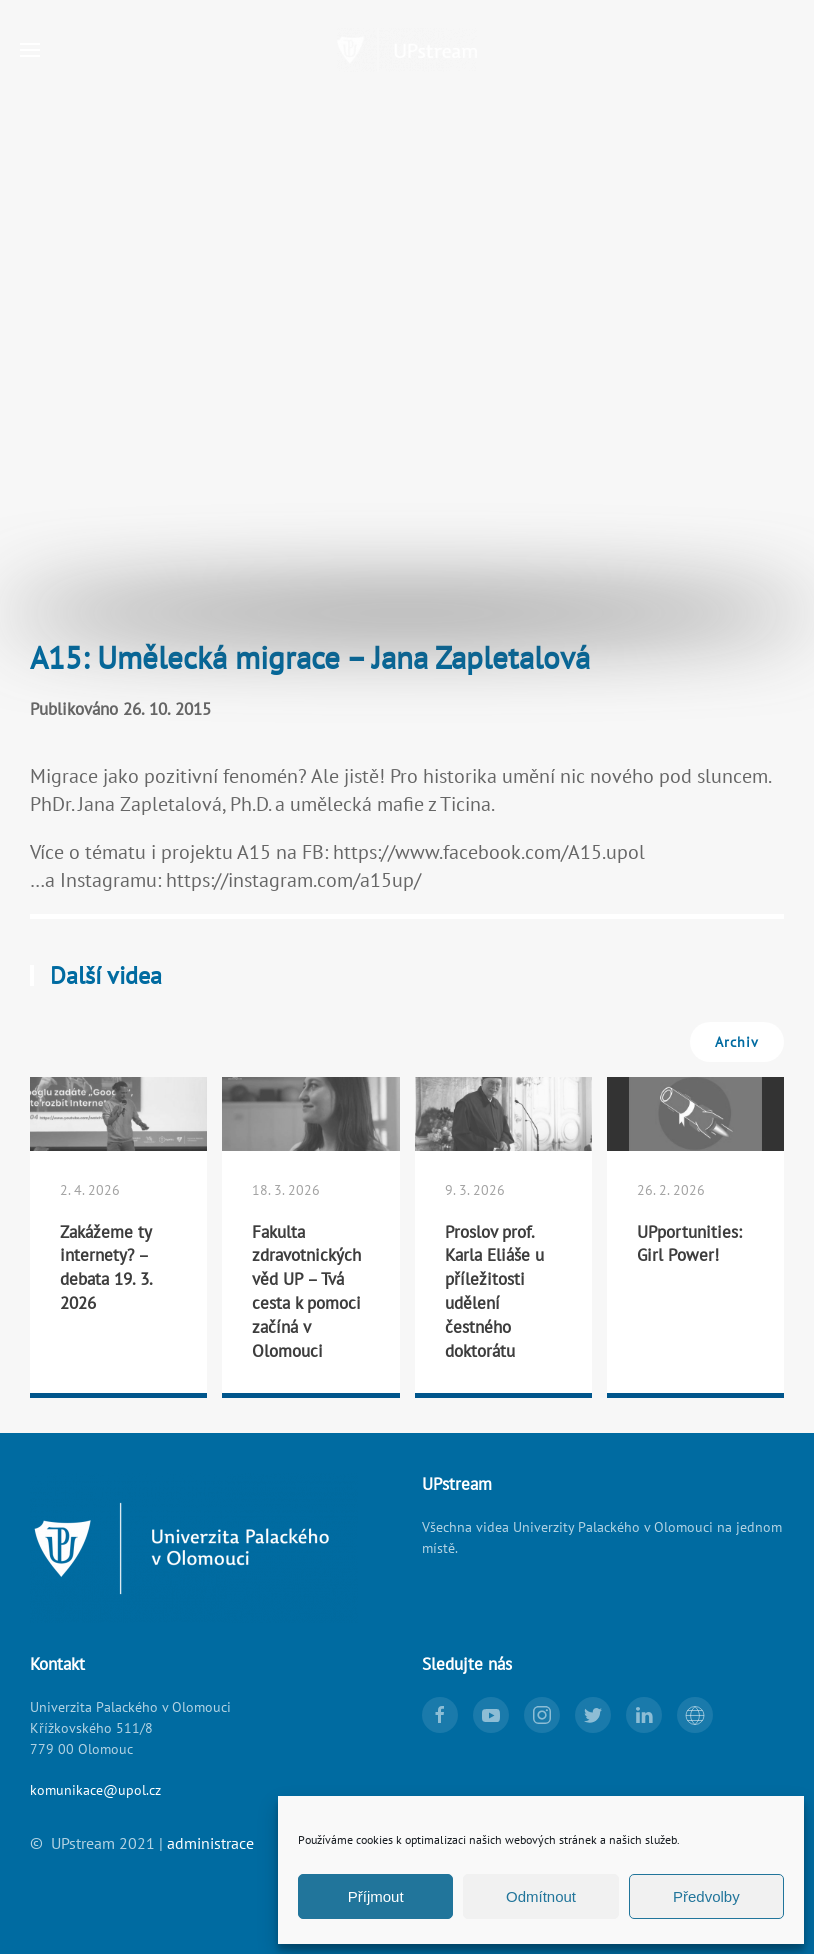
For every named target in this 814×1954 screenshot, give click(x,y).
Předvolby (706, 1896)
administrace (210, 1843)
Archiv (737, 1042)
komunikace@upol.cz (95, 1790)
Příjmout (376, 1896)
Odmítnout (541, 1896)
